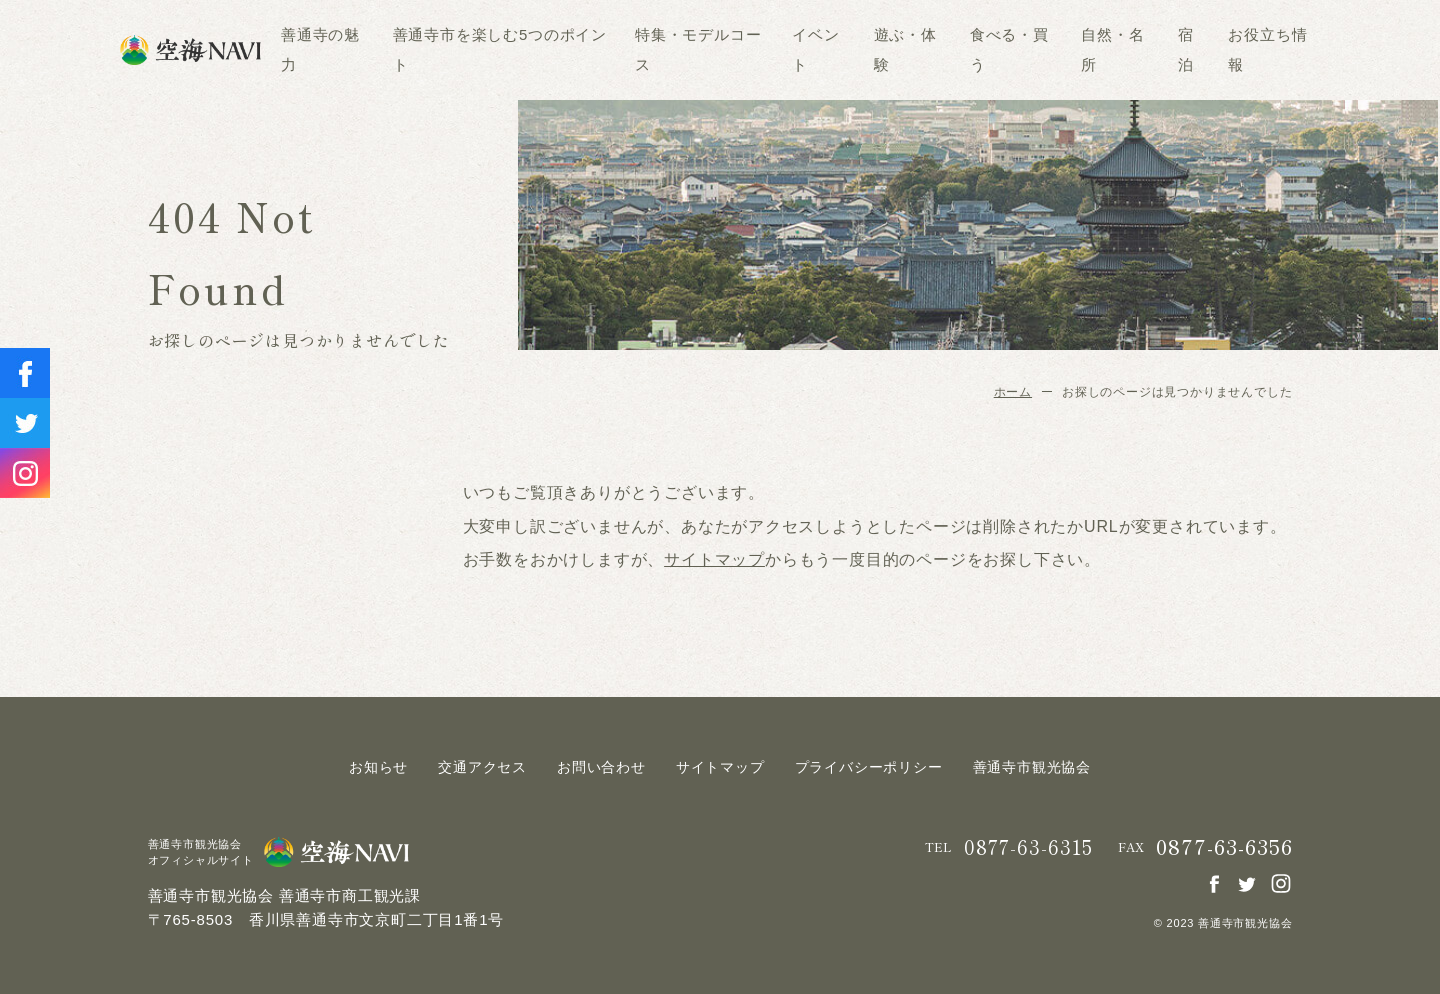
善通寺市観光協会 (1032, 767)
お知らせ (378, 767)
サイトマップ (714, 559)
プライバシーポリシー (869, 767)
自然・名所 (1112, 49)
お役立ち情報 (1267, 49)
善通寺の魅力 (320, 49)
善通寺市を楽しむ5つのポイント (500, 49)
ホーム (1013, 392)
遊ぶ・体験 (905, 49)
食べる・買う (1009, 49)
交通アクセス (482, 767)
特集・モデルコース (698, 49)
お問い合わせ (601, 767)
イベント (815, 49)
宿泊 (1186, 49)
